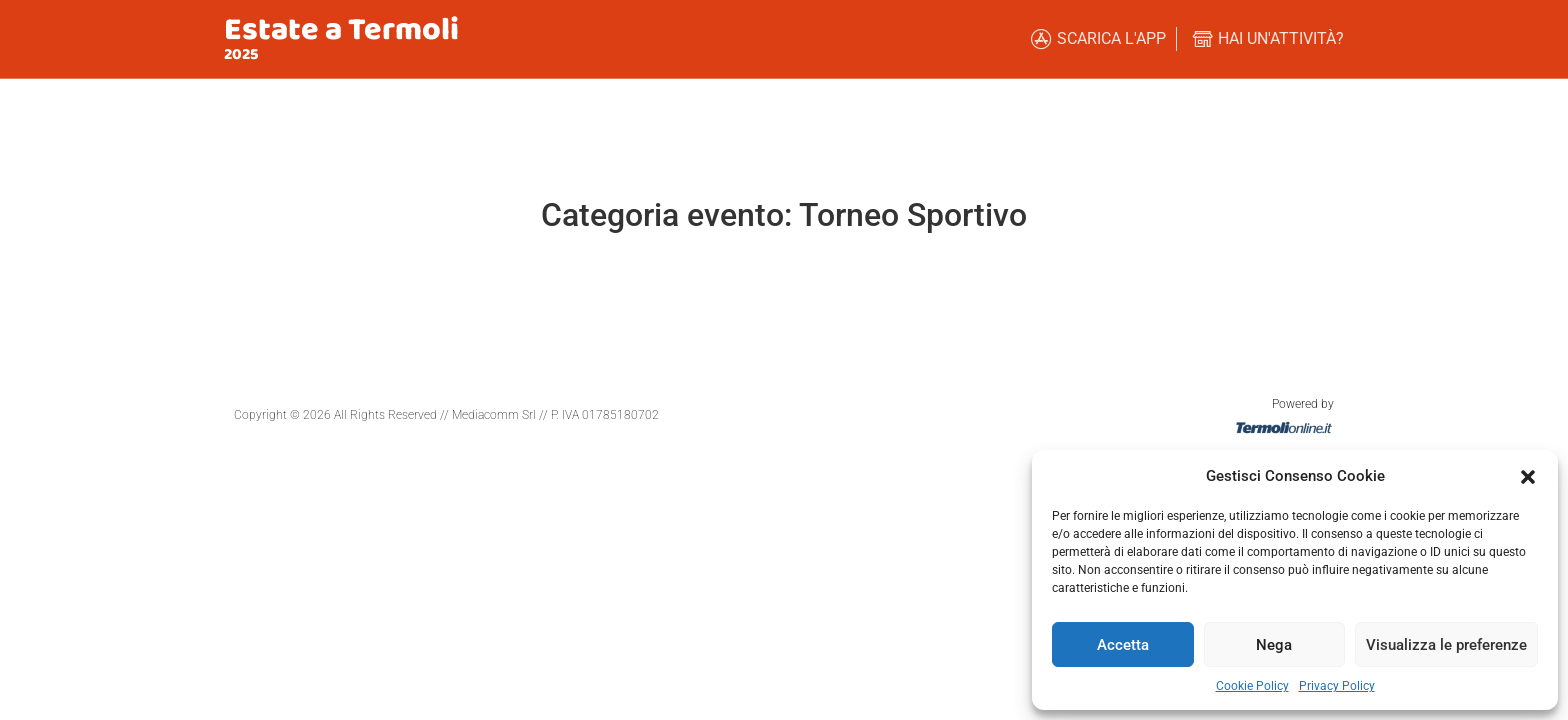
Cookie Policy (1252, 686)
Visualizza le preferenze (1446, 645)
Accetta (1123, 645)
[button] (1528, 476)
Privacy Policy (1337, 686)
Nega (1274, 645)
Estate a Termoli (341, 30)
